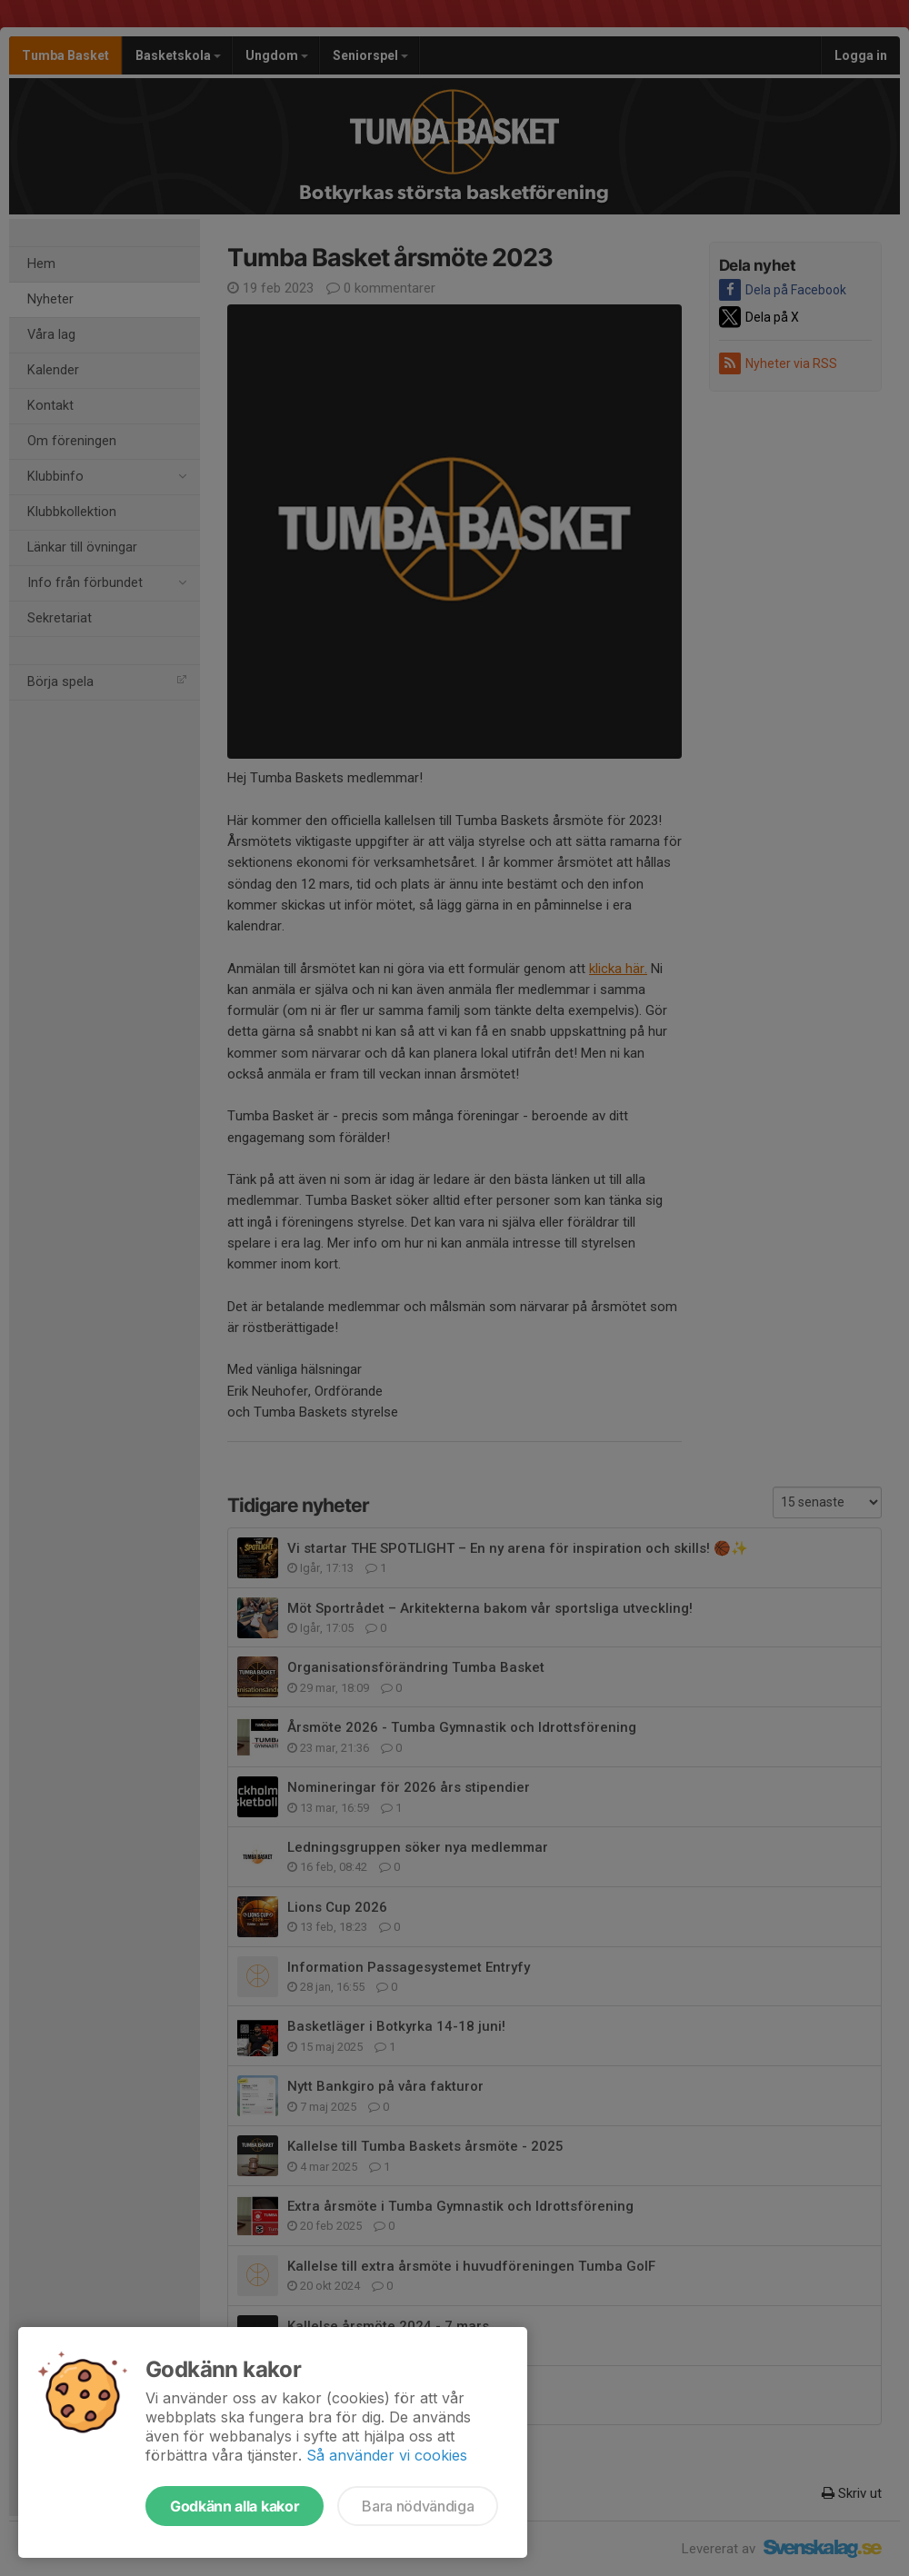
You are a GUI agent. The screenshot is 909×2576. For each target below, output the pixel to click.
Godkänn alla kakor (234, 2506)
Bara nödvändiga (418, 2506)
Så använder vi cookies (386, 2455)
